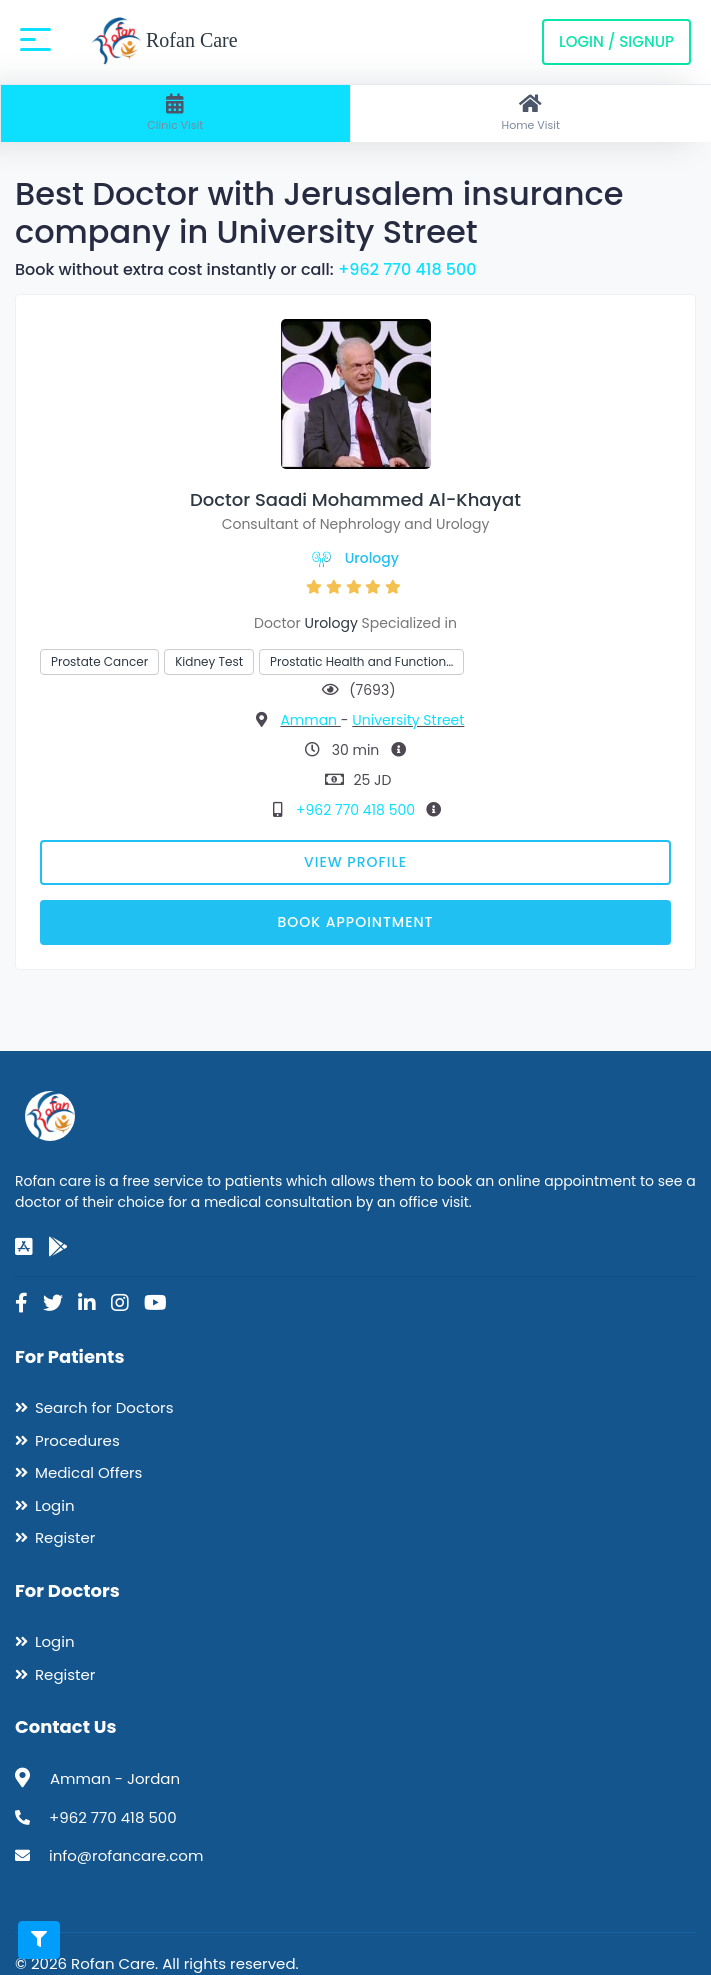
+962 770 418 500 (407, 269)
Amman (310, 720)
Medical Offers (88, 1472)
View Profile (355, 862)
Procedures (77, 1440)
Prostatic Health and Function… (361, 661)
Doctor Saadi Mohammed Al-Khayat (355, 499)
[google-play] (58, 1247)
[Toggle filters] (39, 1940)
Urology (372, 558)
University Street (408, 720)
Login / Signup (616, 41)
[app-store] (24, 1247)
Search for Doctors (104, 1407)
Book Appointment (355, 922)
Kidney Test (209, 661)
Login (55, 1505)
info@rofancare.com (126, 1855)
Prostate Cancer (99, 661)
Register (65, 1537)
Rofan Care (164, 42)
